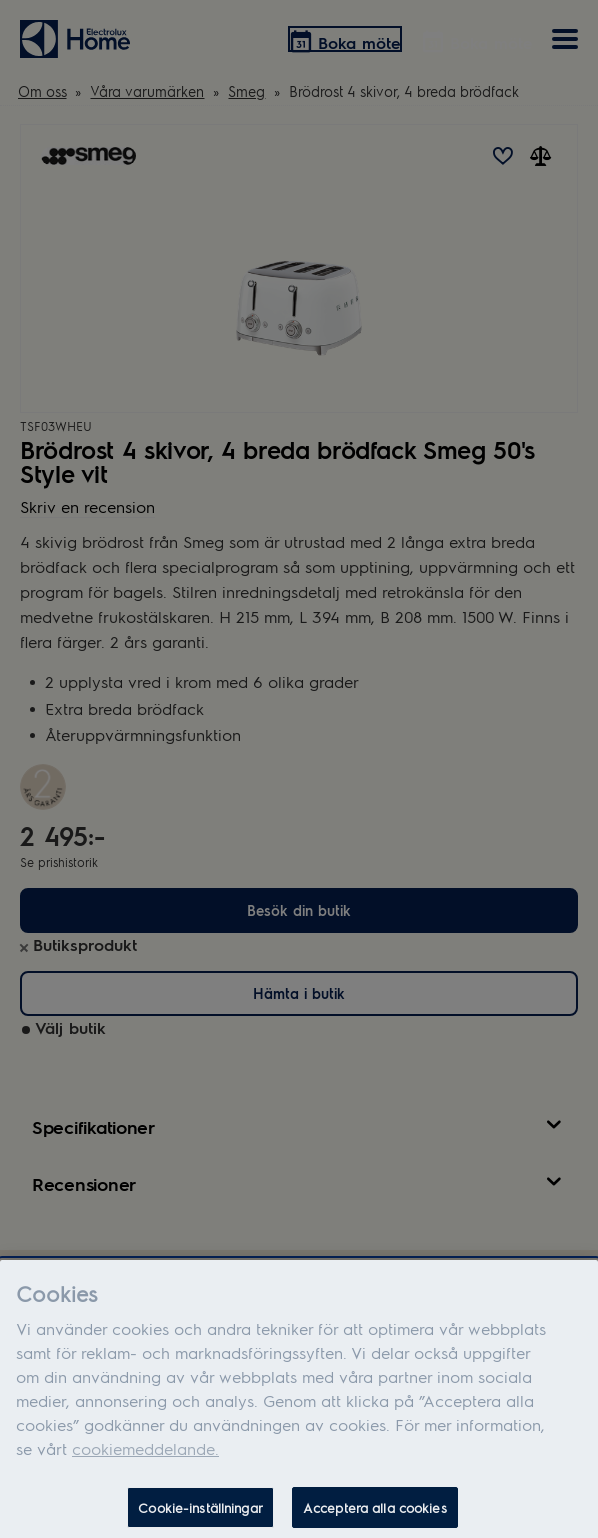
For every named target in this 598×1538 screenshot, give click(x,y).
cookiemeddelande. (145, 1458)
